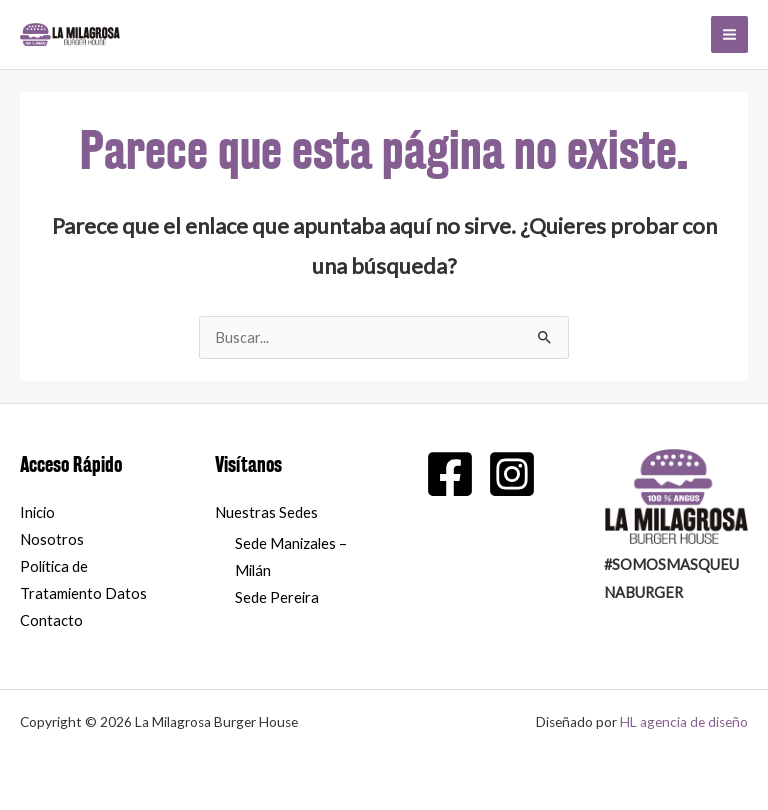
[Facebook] (450, 474)
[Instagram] (512, 474)
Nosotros (52, 539)
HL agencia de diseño (684, 722)
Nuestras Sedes (266, 512)
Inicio (37, 512)
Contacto (51, 620)
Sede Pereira (277, 597)
